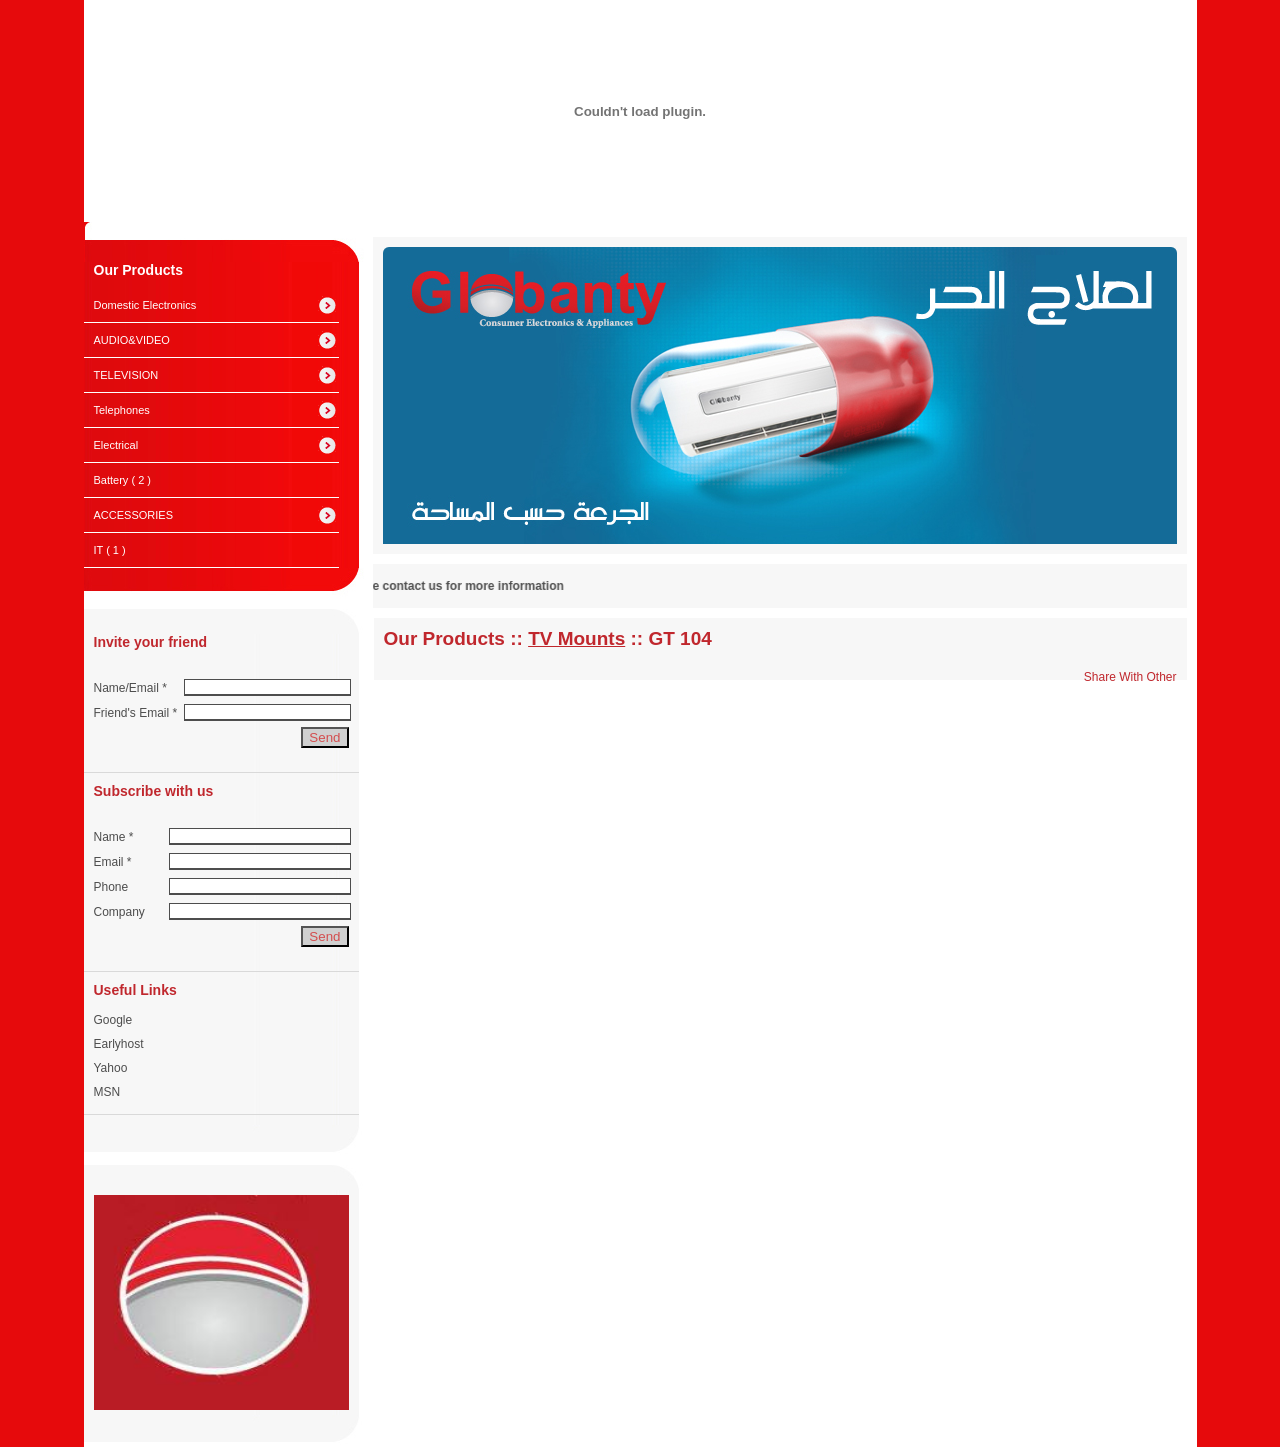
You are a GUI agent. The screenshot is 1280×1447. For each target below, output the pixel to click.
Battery (122, 480)
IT (110, 550)
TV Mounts (576, 638)
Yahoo (111, 1068)
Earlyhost (119, 1044)
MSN (107, 1092)
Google (113, 1020)
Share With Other (1130, 677)
